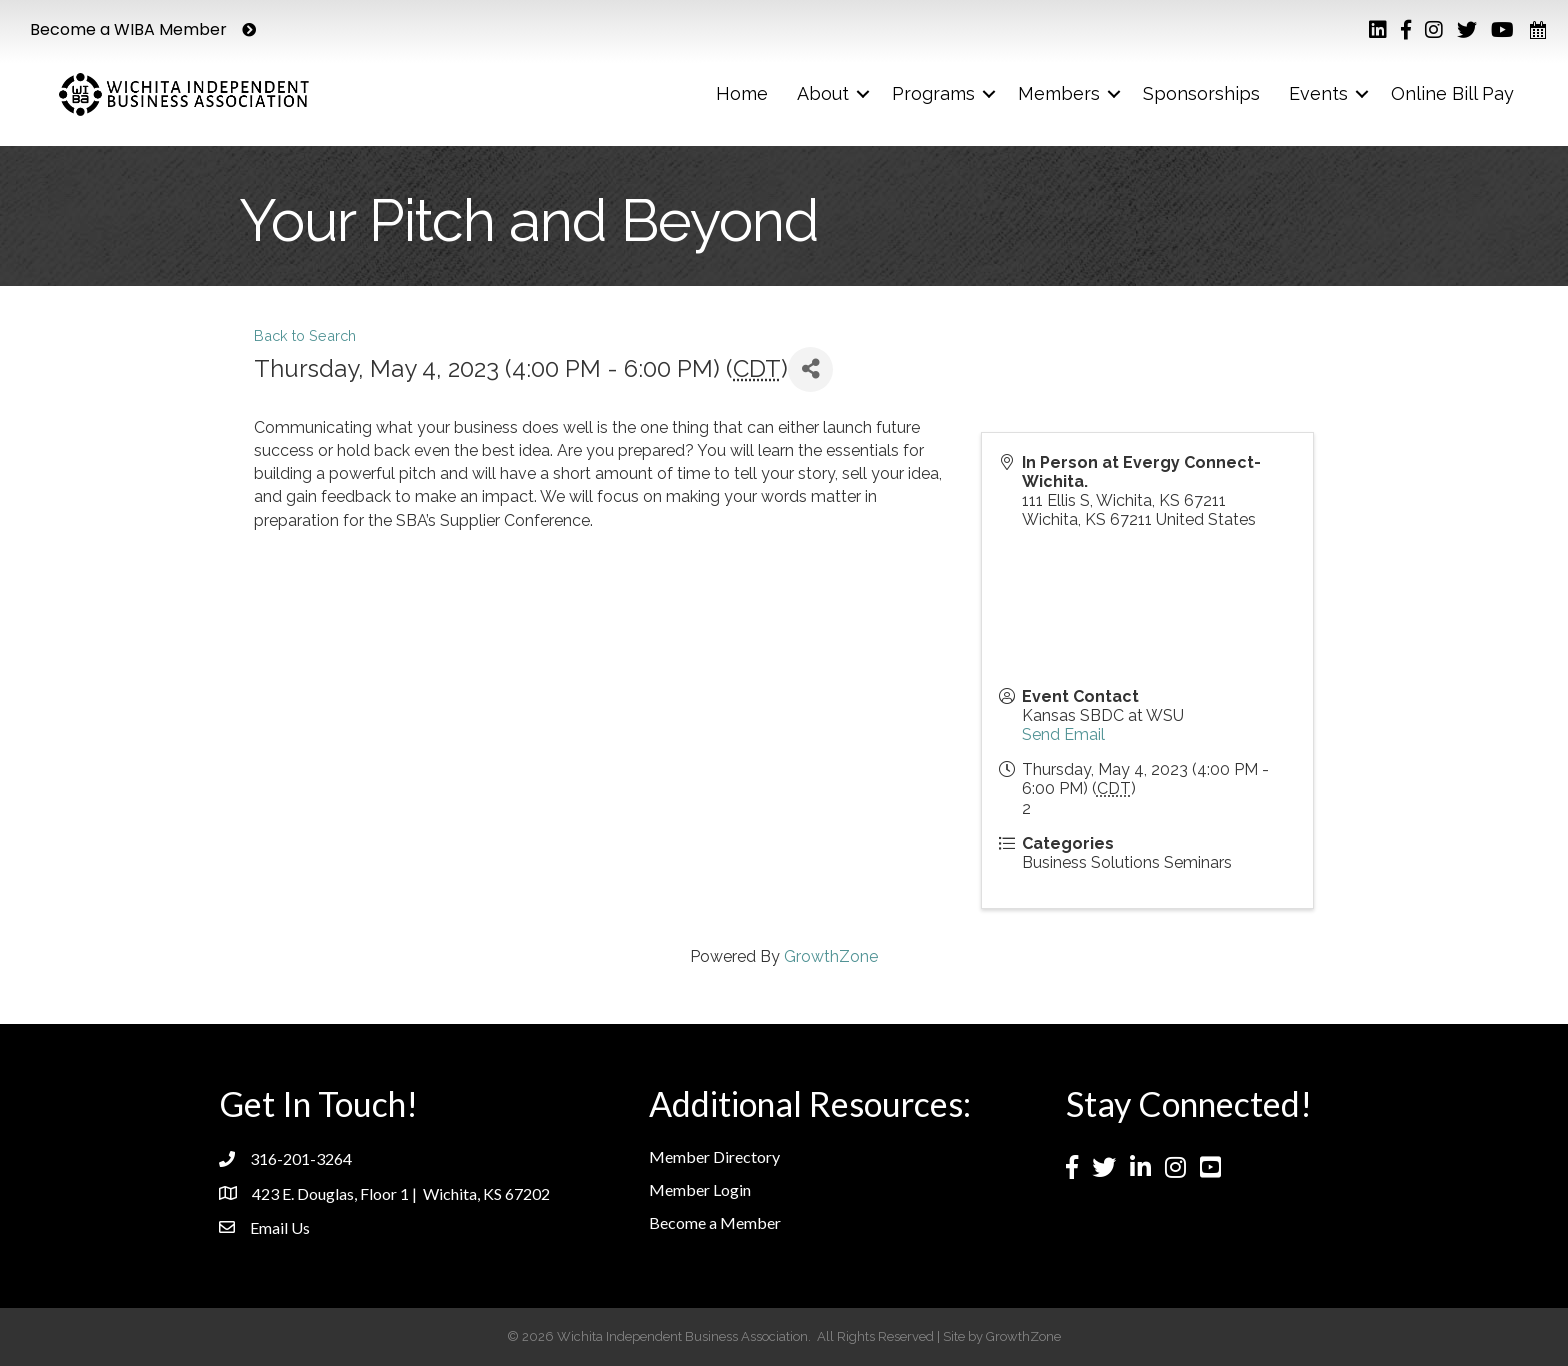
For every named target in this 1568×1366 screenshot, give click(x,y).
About (823, 93)
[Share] (810, 369)
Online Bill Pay (1452, 93)
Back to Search (305, 335)
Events (1318, 93)
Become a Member (715, 1222)
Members (1059, 93)
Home (742, 93)
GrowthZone (831, 956)
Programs (933, 93)
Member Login (700, 1189)
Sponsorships (1201, 93)
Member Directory (714, 1156)
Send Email (1063, 734)
